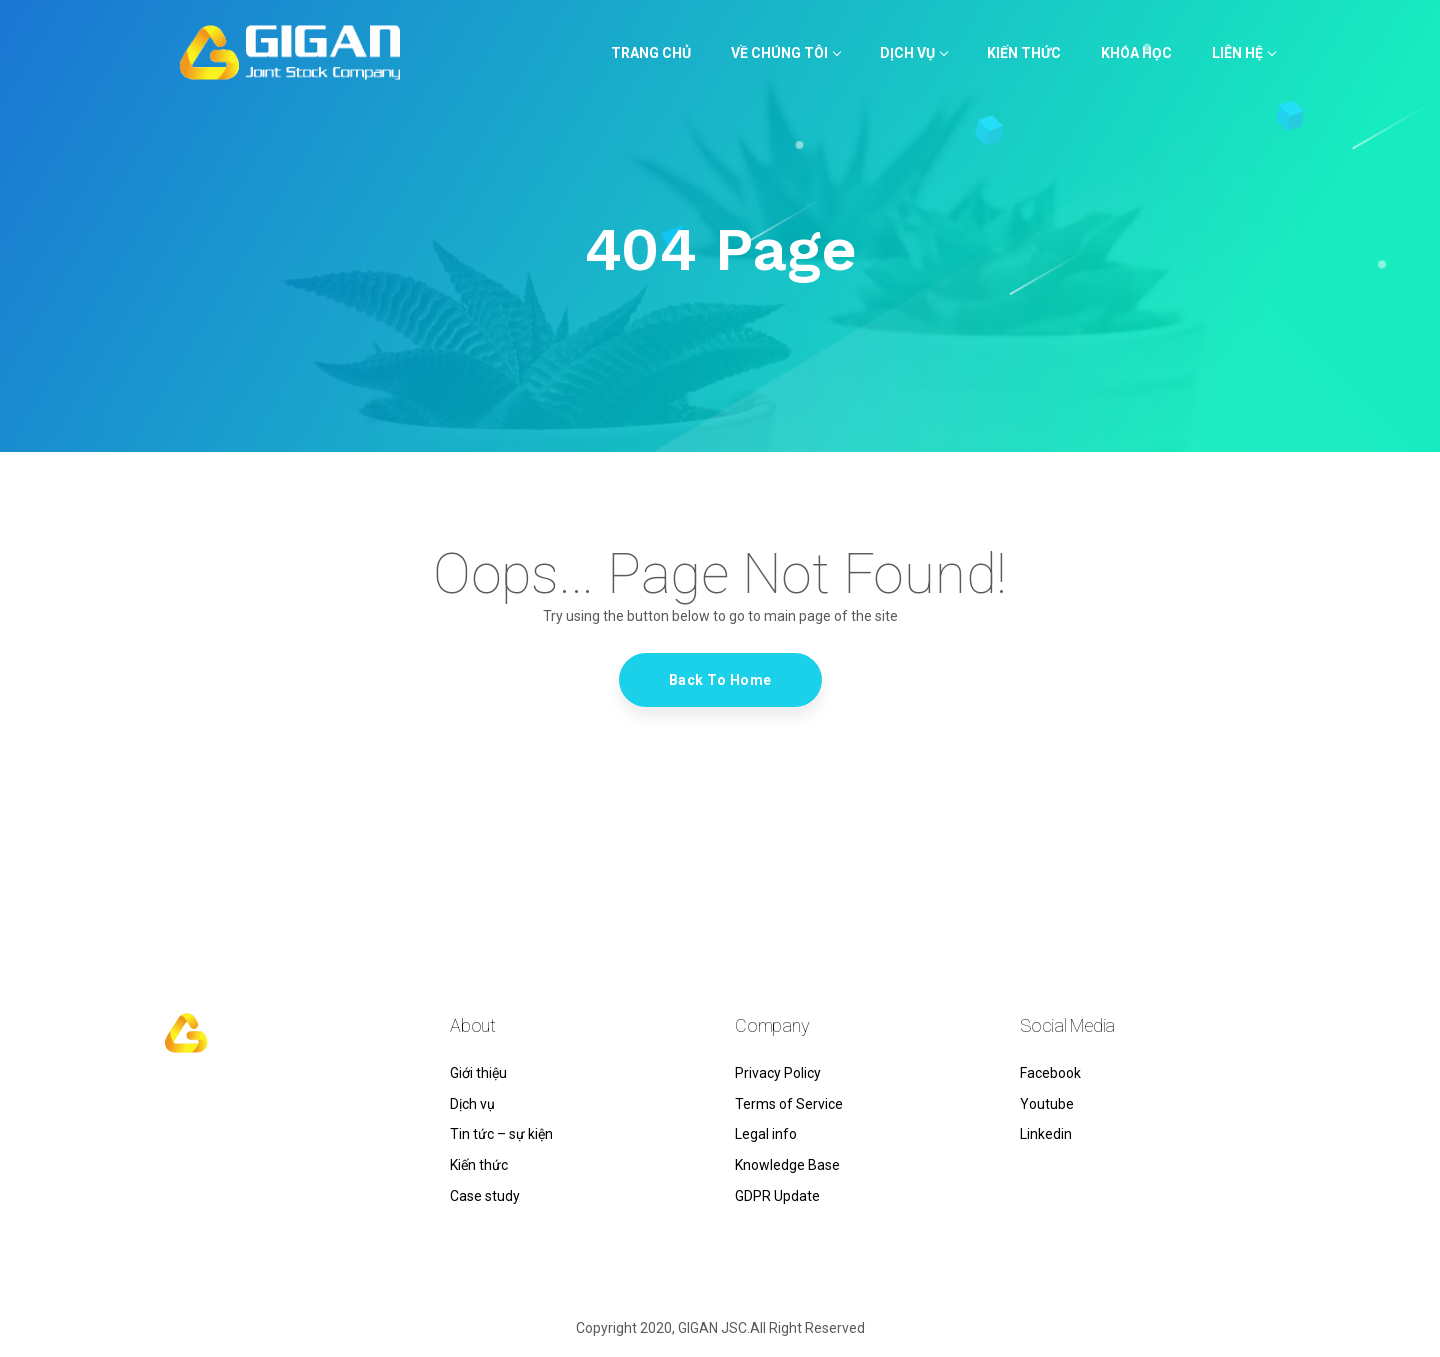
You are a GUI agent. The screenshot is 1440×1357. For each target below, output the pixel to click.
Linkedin (1046, 1134)
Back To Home (720, 680)
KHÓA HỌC (1136, 53)
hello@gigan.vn (213, 1089)
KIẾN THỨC (1024, 53)
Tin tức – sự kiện (501, 1134)
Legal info (766, 1134)
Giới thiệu (478, 1073)
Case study (485, 1196)
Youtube (1047, 1104)
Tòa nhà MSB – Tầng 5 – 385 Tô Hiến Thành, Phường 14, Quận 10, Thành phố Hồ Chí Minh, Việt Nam (289, 1163)
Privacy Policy (778, 1073)
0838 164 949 (208, 1115)
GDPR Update (777, 1196)
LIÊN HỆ (1243, 53)
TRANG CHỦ (651, 53)
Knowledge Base (787, 1165)
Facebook (1050, 1073)
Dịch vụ (913, 53)
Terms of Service (789, 1104)
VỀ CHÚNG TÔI (785, 53)
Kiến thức (479, 1165)
